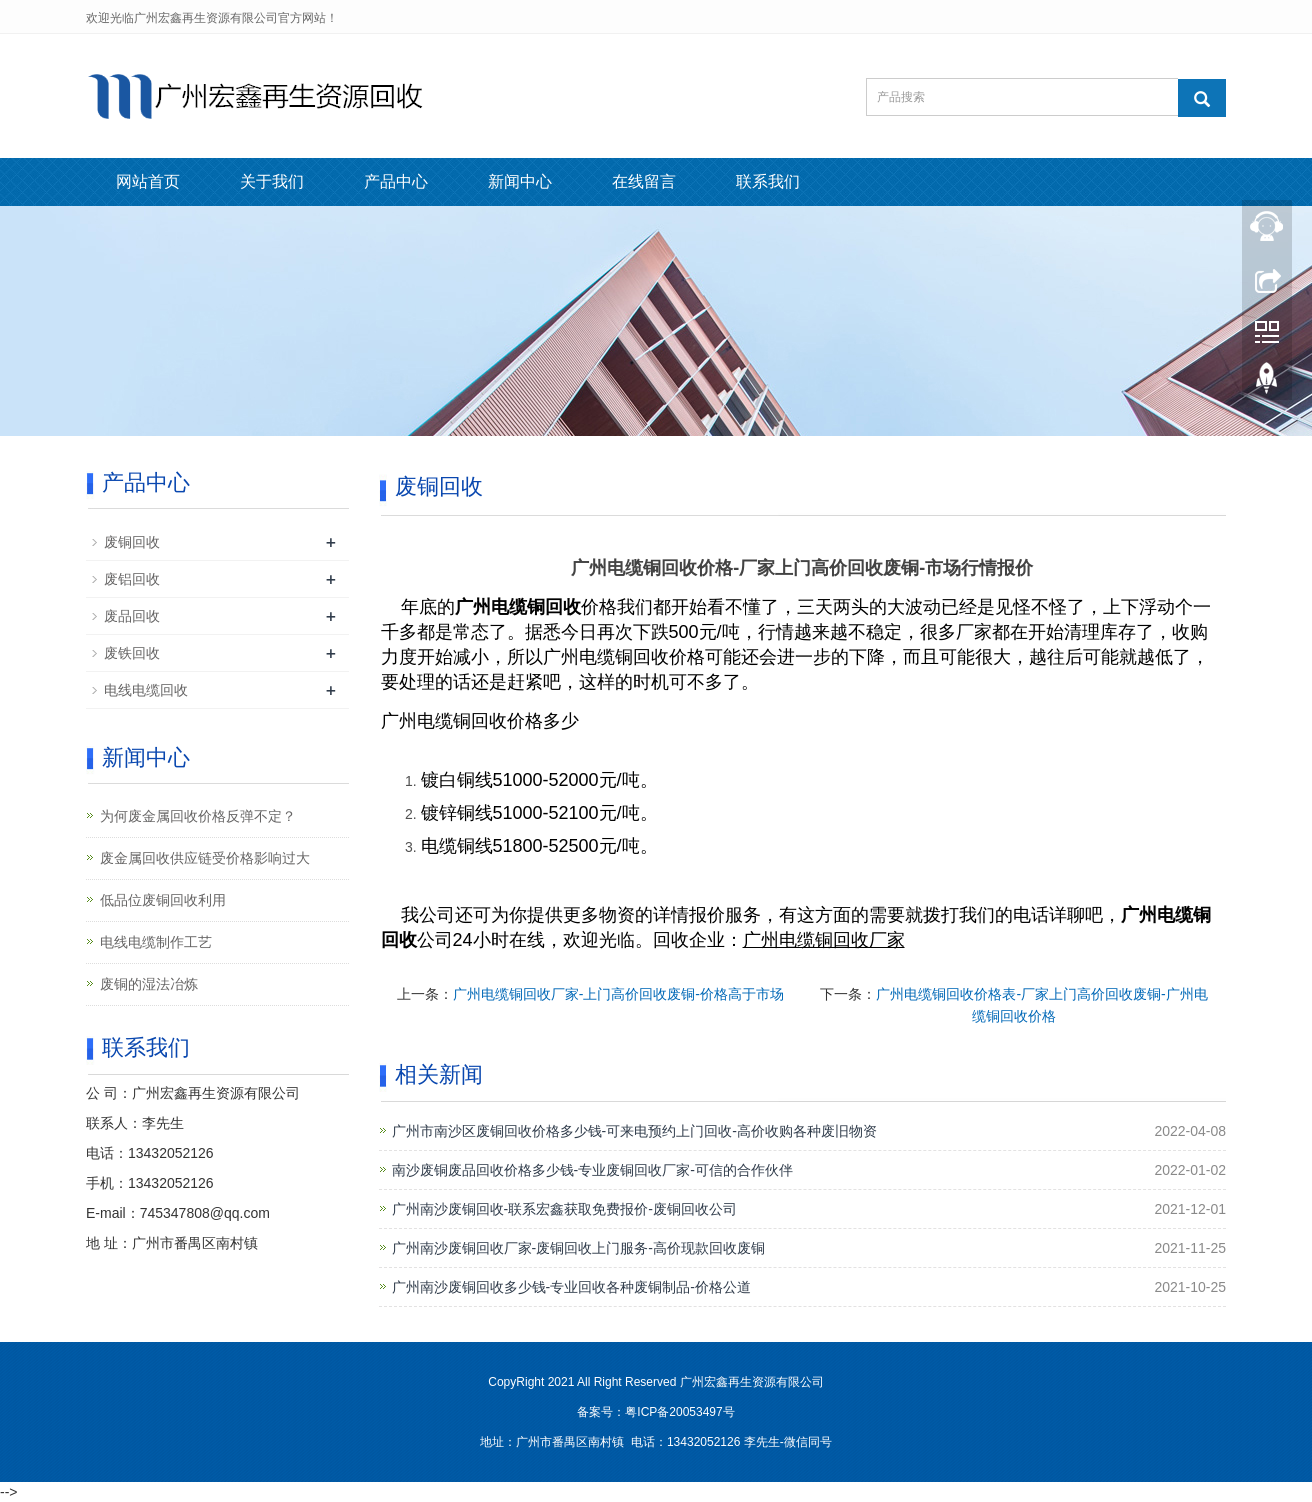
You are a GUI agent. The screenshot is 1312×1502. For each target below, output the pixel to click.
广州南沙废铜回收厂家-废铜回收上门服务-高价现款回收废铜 (578, 1248)
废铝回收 (132, 579)
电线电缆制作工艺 (156, 942)
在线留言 (644, 181)
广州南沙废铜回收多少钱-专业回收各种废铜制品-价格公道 (571, 1287)
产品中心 (396, 181)
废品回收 (132, 616)
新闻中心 (520, 181)
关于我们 (272, 181)
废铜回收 (132, 542)
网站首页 (148, 181)
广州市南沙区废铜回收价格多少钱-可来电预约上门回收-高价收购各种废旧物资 (634, 1131)
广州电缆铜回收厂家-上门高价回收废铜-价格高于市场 (618, 994)
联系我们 (768, 181)
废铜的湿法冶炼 (149, 984)
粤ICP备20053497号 (679, 1412)
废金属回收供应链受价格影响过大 (205, 858)
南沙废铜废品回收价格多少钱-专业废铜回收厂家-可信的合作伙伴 (592, 1170)
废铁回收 (132, 653)
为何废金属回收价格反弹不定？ (198, 816)
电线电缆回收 (146, 690)
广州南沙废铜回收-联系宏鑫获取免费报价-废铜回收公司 (564, 1209)
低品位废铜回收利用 (163, 900)
